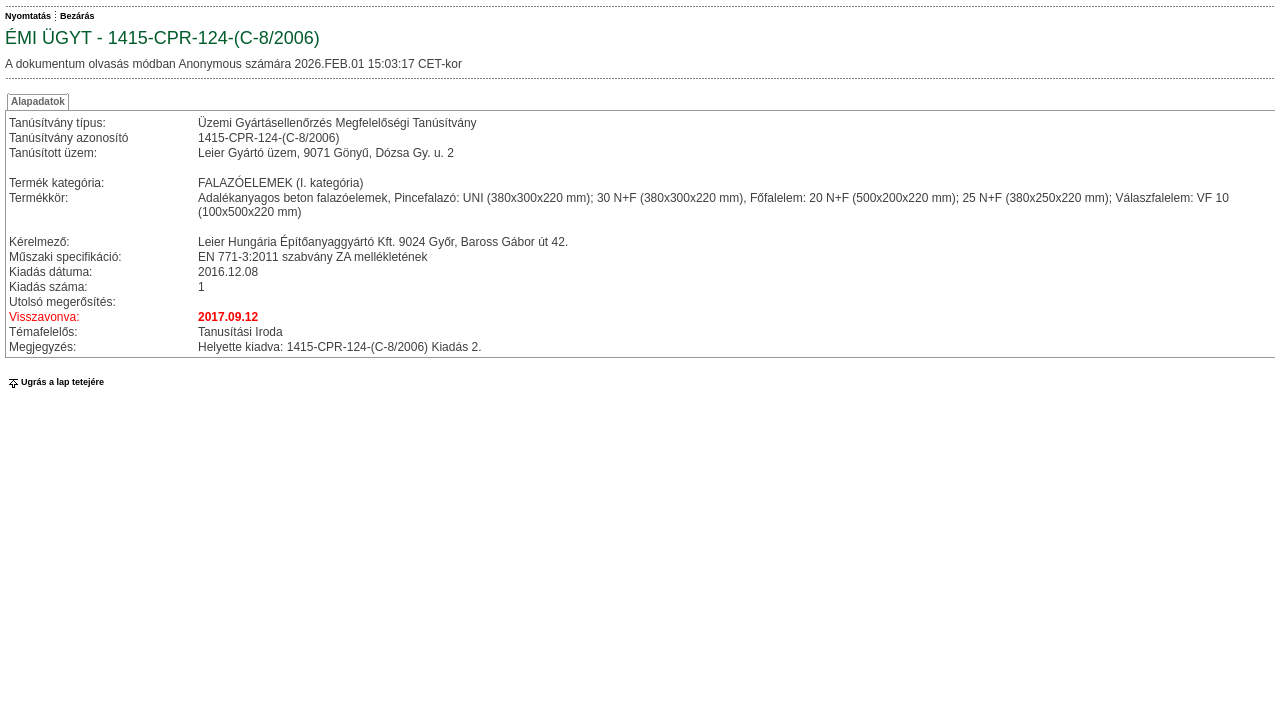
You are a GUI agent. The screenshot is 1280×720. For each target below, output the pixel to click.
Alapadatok (38, 101)
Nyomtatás (28, 16)
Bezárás (77, 16)
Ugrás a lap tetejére (54, 382)
